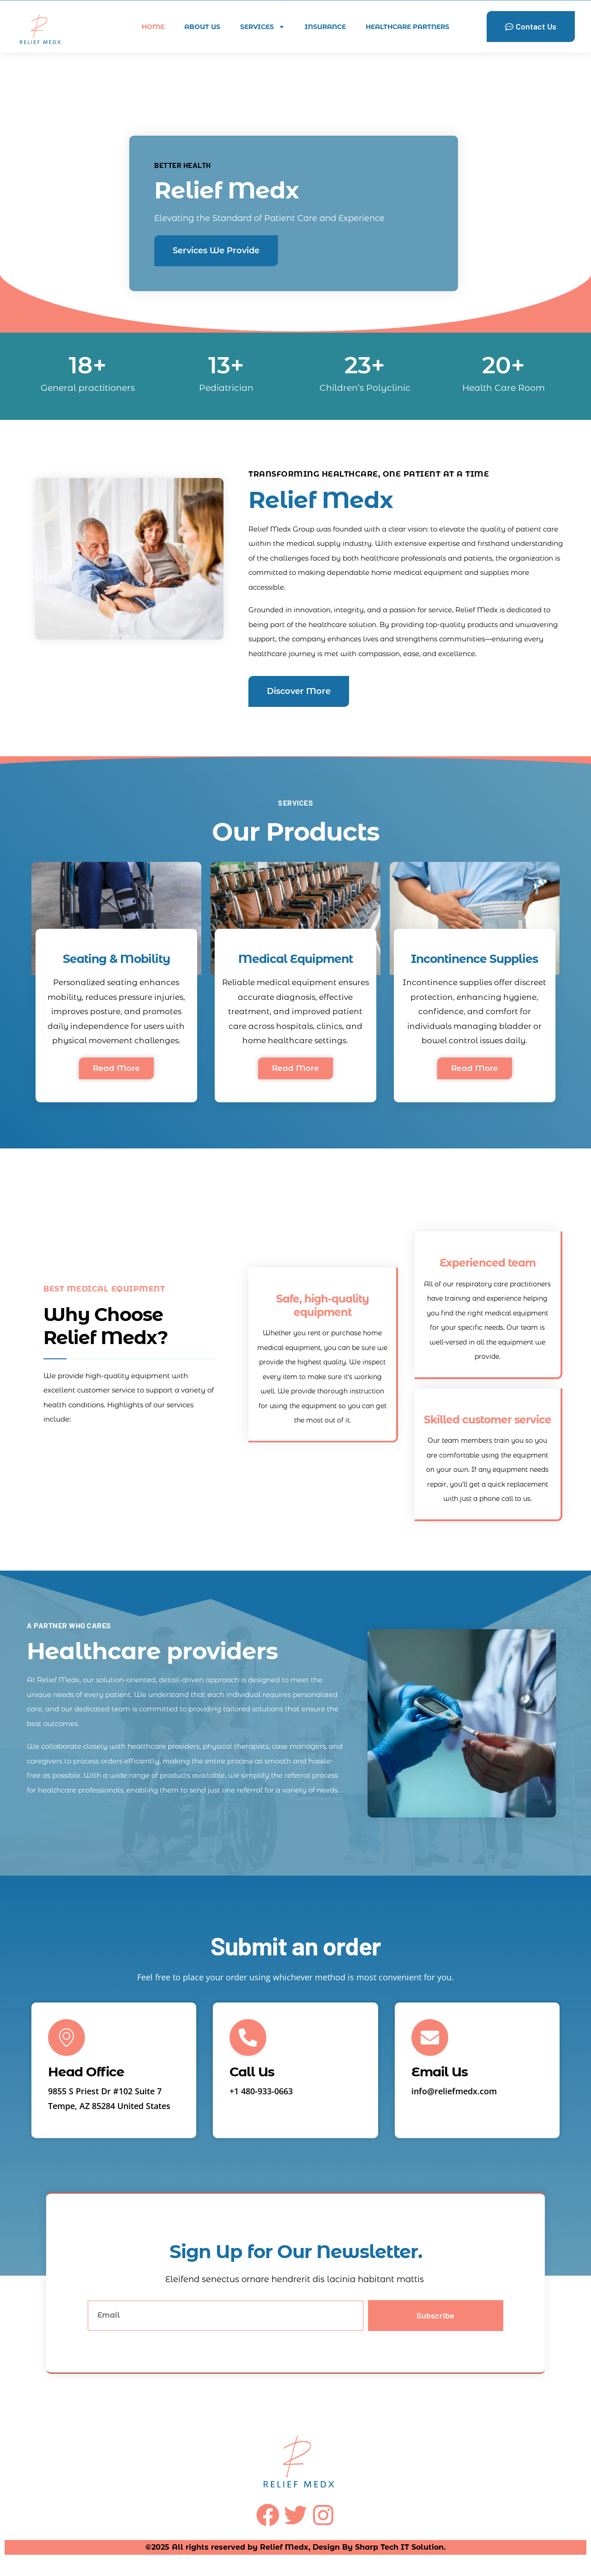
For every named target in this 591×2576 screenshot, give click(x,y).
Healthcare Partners (407, 27)
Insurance (325, 27)
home (153, 27)
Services (262, 27)
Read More (116, 1068)
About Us (202, 27)
